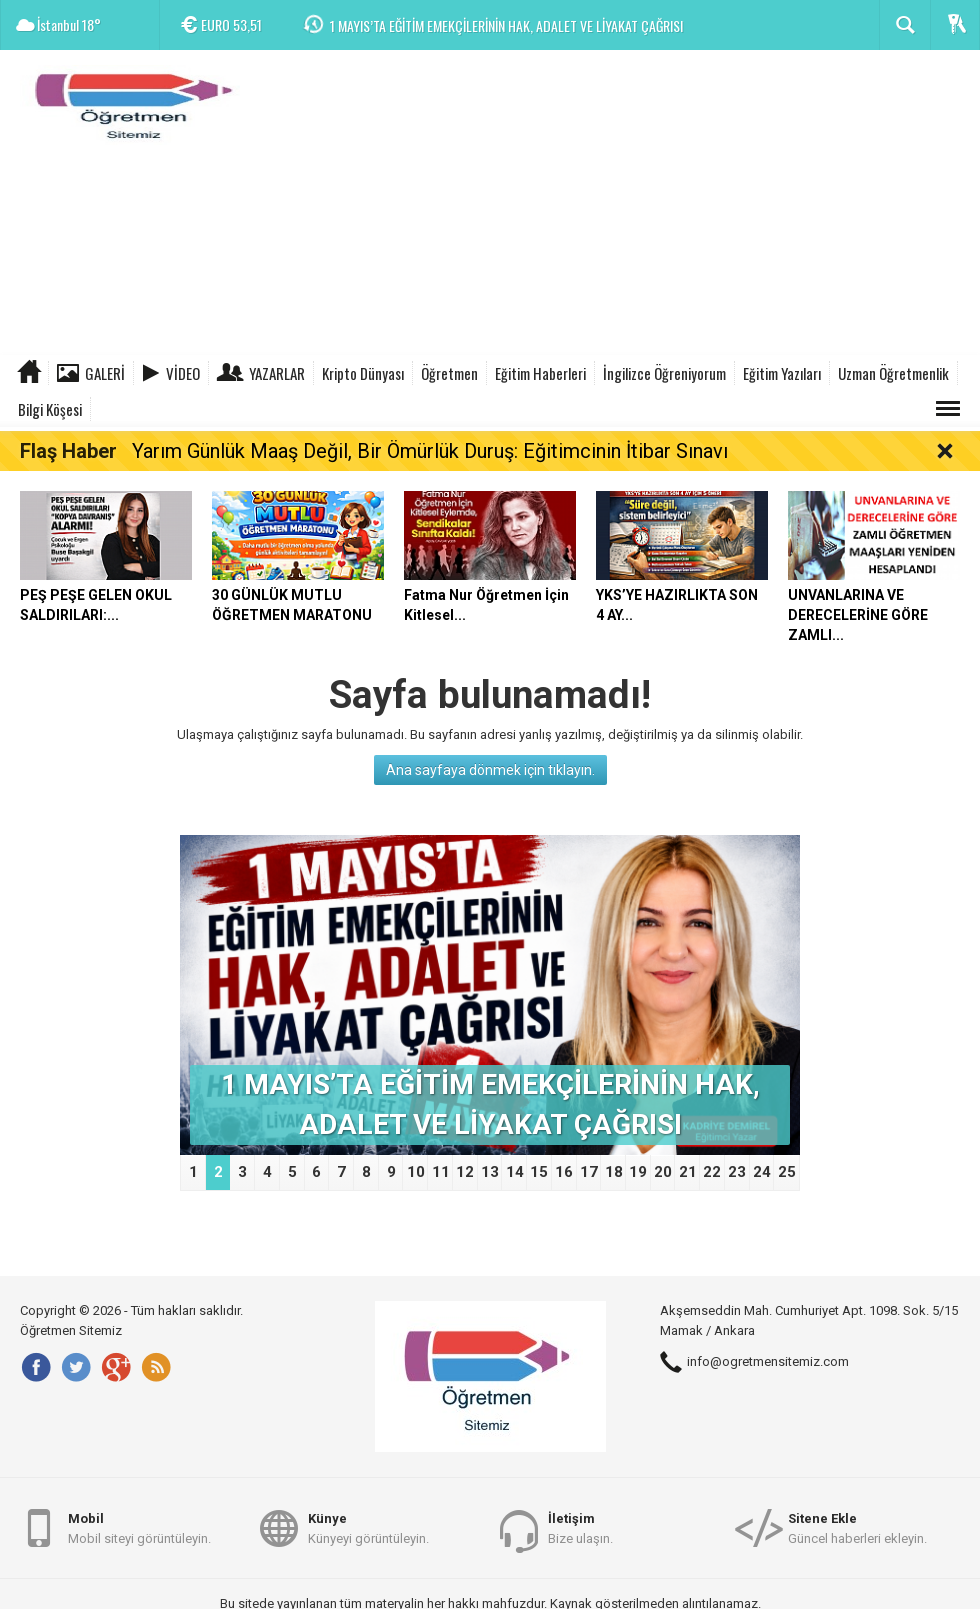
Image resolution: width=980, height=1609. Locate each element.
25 (787, 1172)
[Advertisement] (616, 205)
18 (614, 1172)
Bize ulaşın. (580, 1527)
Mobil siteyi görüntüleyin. (139, 1527)
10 (416, 1172)
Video (183, 373)
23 (737, 1172)
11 (441, 1172)
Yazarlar (277, 373)
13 (490, 1172)
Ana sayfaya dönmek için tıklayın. (490, 770)
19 (638, 1172)
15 (539, 1172)
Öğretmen (449, 373)
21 (688, 1172)
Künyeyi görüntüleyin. (368, 1527)
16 (564, 1172)
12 (465, 1172)
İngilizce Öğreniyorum (664, 373)
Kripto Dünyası (363, 373)
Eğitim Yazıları (782, 373)
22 (712, 1172)
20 (663, 1172)
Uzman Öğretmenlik (893, 373)
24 (762, 1172)
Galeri (105, 373)
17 (589, 1172)
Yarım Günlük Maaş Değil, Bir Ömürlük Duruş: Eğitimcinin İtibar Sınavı (430, 451)
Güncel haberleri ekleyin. (857, 1527)
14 (515, 1172)
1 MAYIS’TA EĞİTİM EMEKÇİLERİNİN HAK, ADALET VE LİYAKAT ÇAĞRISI (506, 25)
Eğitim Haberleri (540, 373)
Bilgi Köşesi (50, 409)
